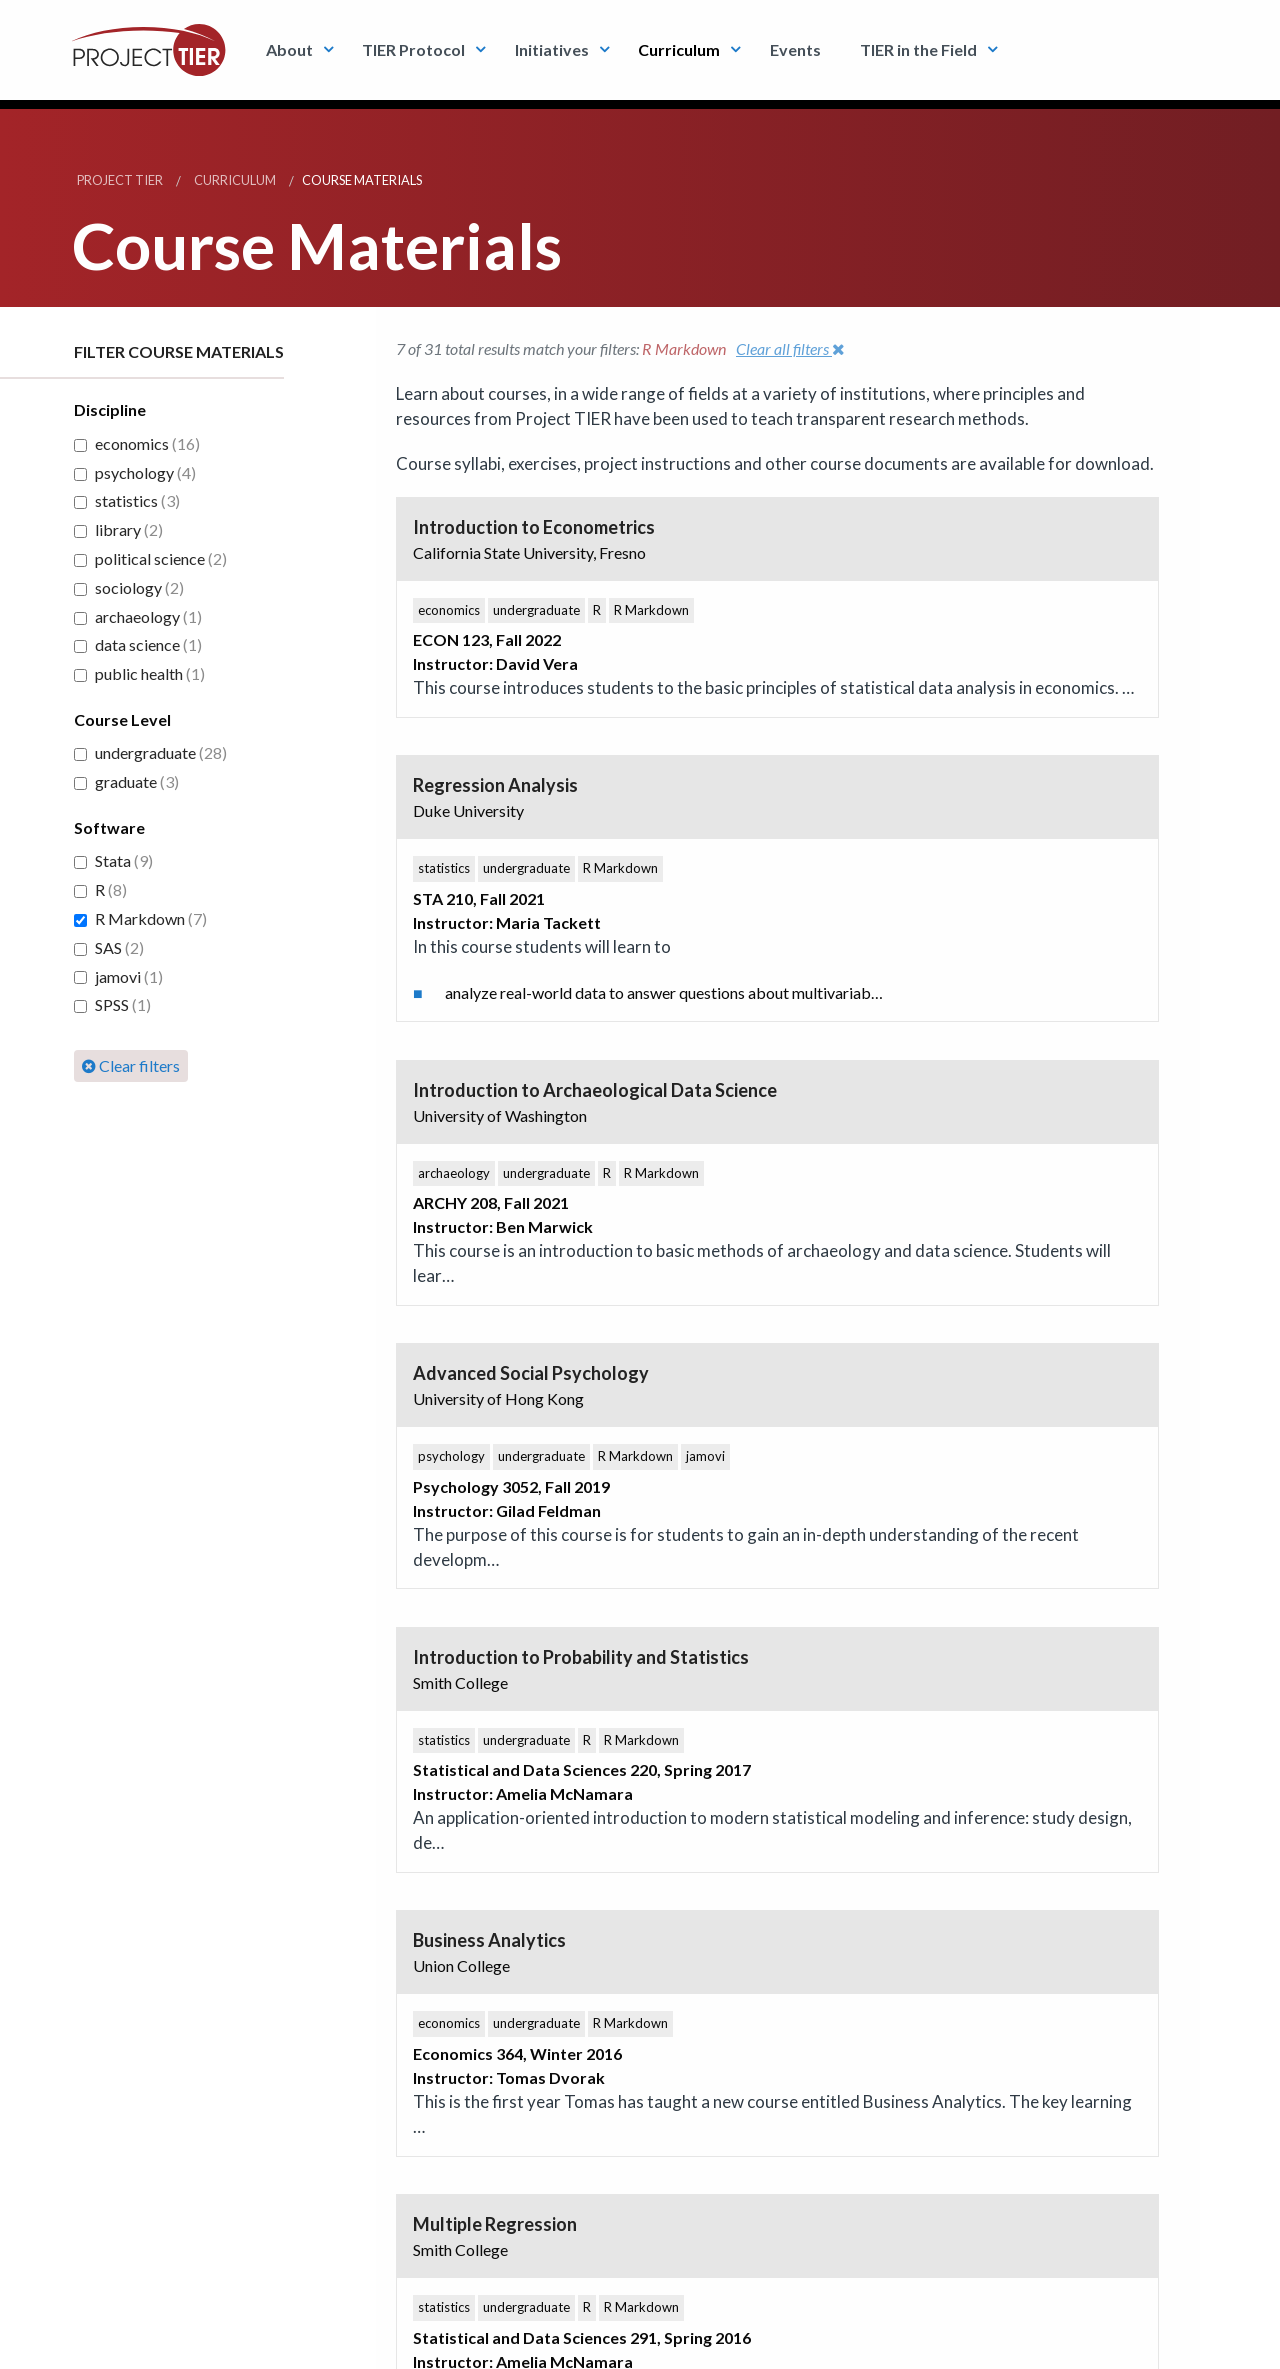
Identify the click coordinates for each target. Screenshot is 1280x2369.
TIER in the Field (918, 49)
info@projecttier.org (439, 2341)
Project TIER (120, 180)
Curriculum (679, 49)
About (289, 49)
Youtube (595, 1790)
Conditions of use (210, 2341)
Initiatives (552, 49)
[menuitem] (294, 50)
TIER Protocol (413, 49)
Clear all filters (790, 348)
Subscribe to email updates (160, 1887)
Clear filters (131, 1065)
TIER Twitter (490, 1790)
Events (795, 49)
